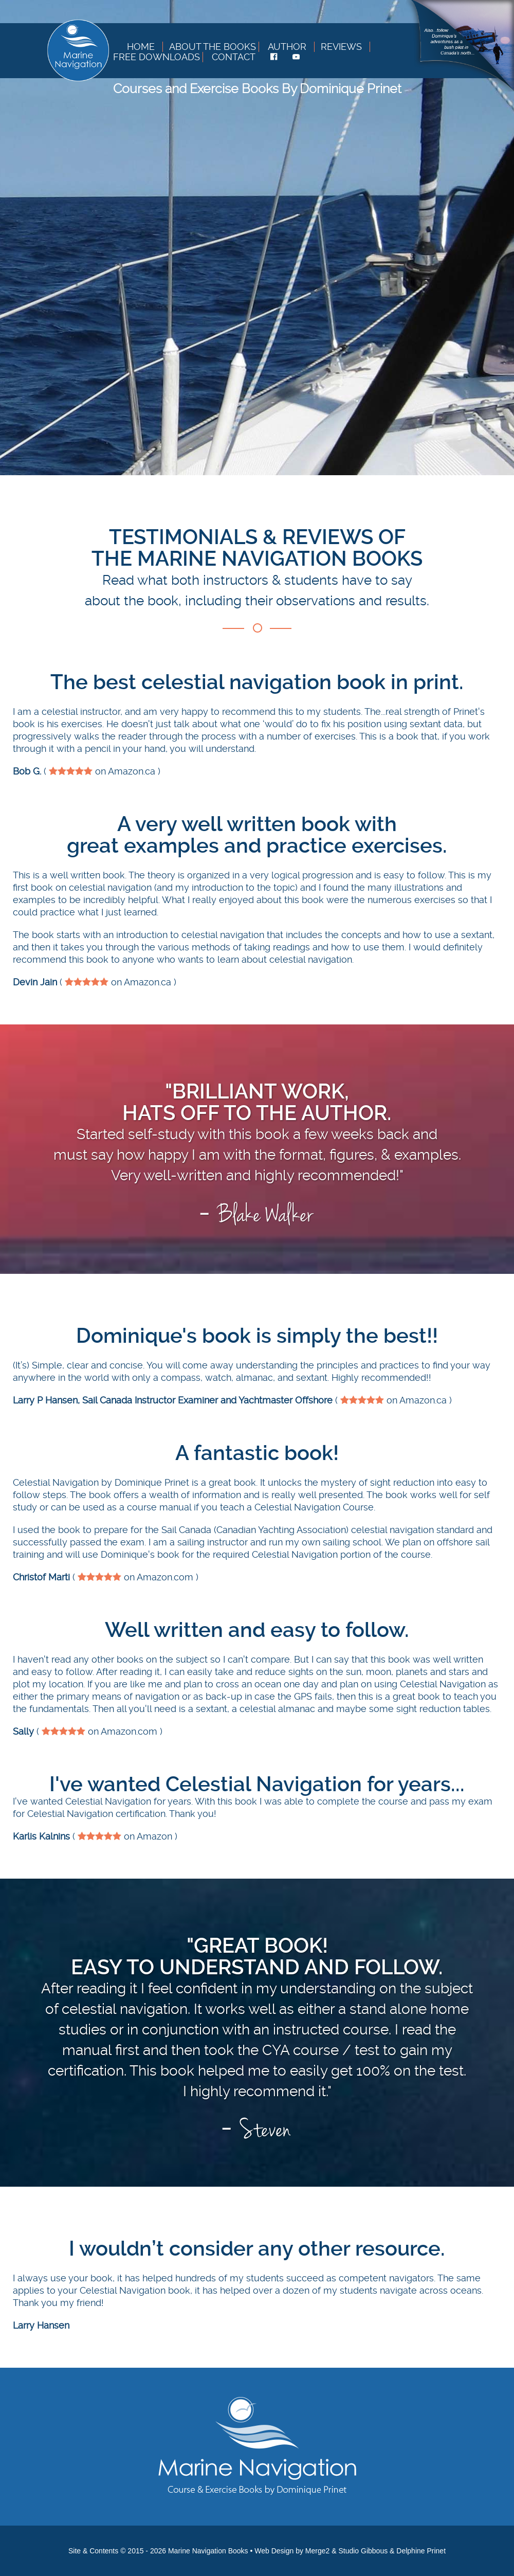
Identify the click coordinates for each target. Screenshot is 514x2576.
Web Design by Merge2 (291, 2551)
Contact (233, 56)
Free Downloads (156, 56)
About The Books (212, 46)
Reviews (341, 46)
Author (287, 46)
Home (141, 46)
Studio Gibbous (363, 2551)
